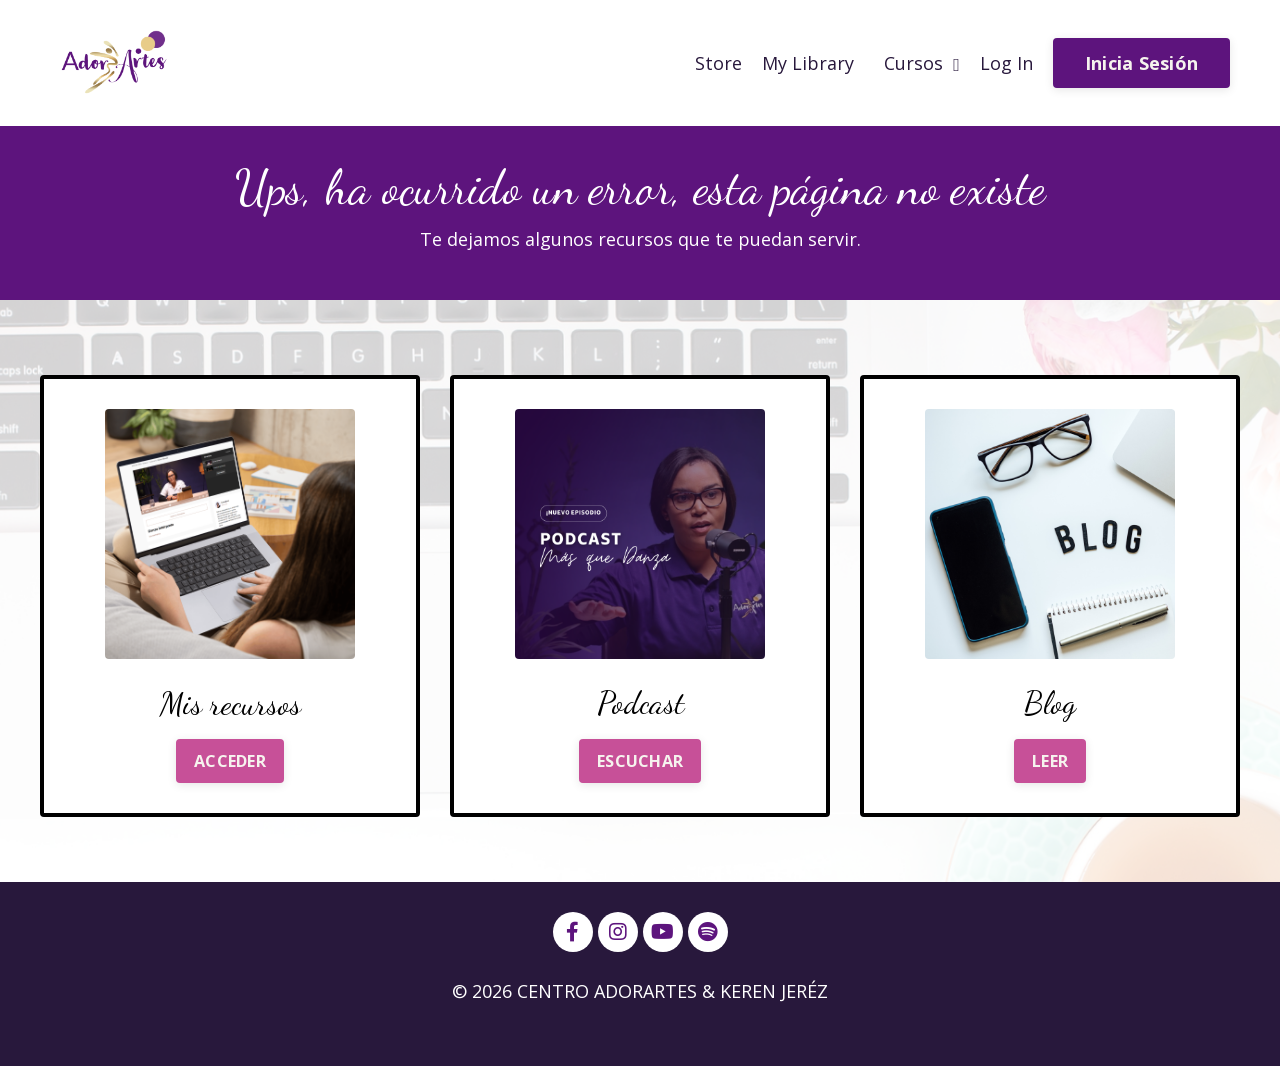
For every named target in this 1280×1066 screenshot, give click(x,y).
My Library (808, 63)
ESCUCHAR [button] (640, 761)
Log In (1006, 63)
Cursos (922, 63)
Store (718, 63)
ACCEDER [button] (230, 761)
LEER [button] (1050, 761)
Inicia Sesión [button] (1141, 63)
